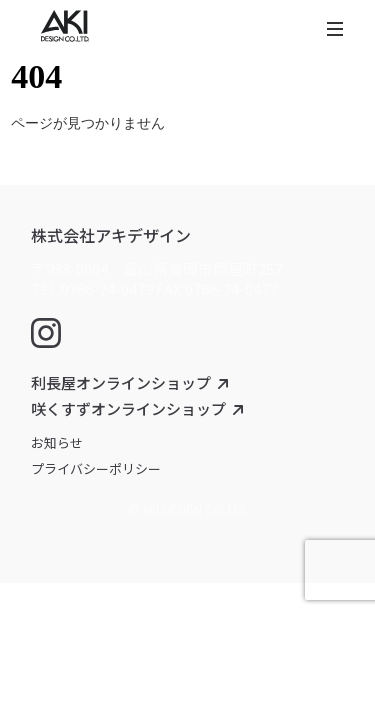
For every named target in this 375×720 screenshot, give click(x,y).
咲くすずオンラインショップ (128, 408)
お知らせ (57, 442)
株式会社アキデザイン (111, 235)
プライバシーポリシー (96, 468)
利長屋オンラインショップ (121, 382)
